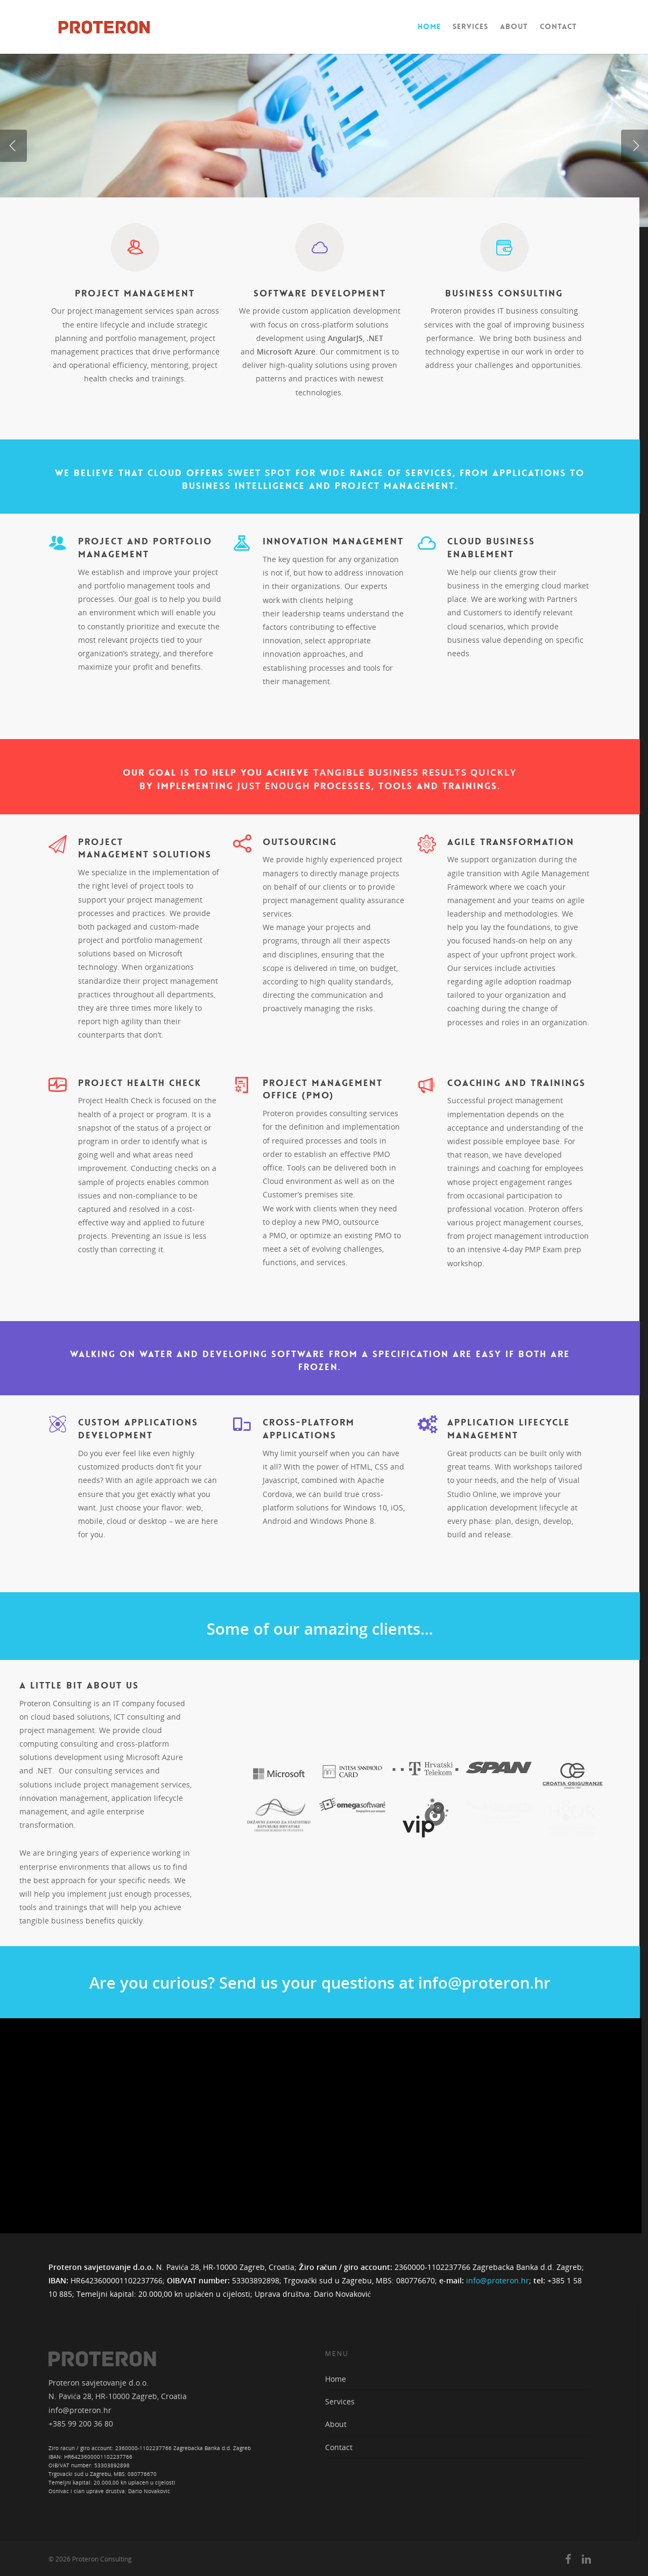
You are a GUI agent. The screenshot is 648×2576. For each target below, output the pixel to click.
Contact (558, 26)
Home (429, 26)
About (514, 26)
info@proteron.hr (497, 2280)
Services (470, 26)
